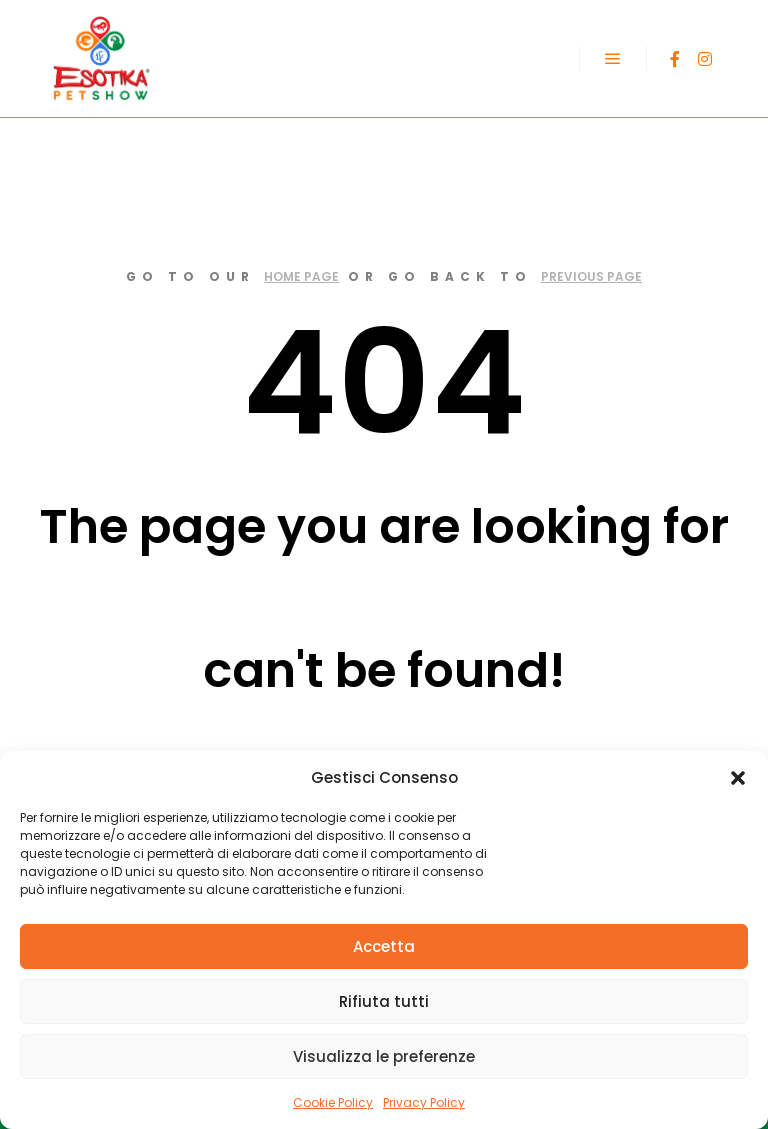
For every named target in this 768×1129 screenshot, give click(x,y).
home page (301, 276)
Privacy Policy (424, 1102)
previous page (591, 276)
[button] (738, 778)
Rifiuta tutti (384, 1001)
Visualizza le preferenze (384, 1056)
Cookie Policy (333, 1102)
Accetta (384, 946)
